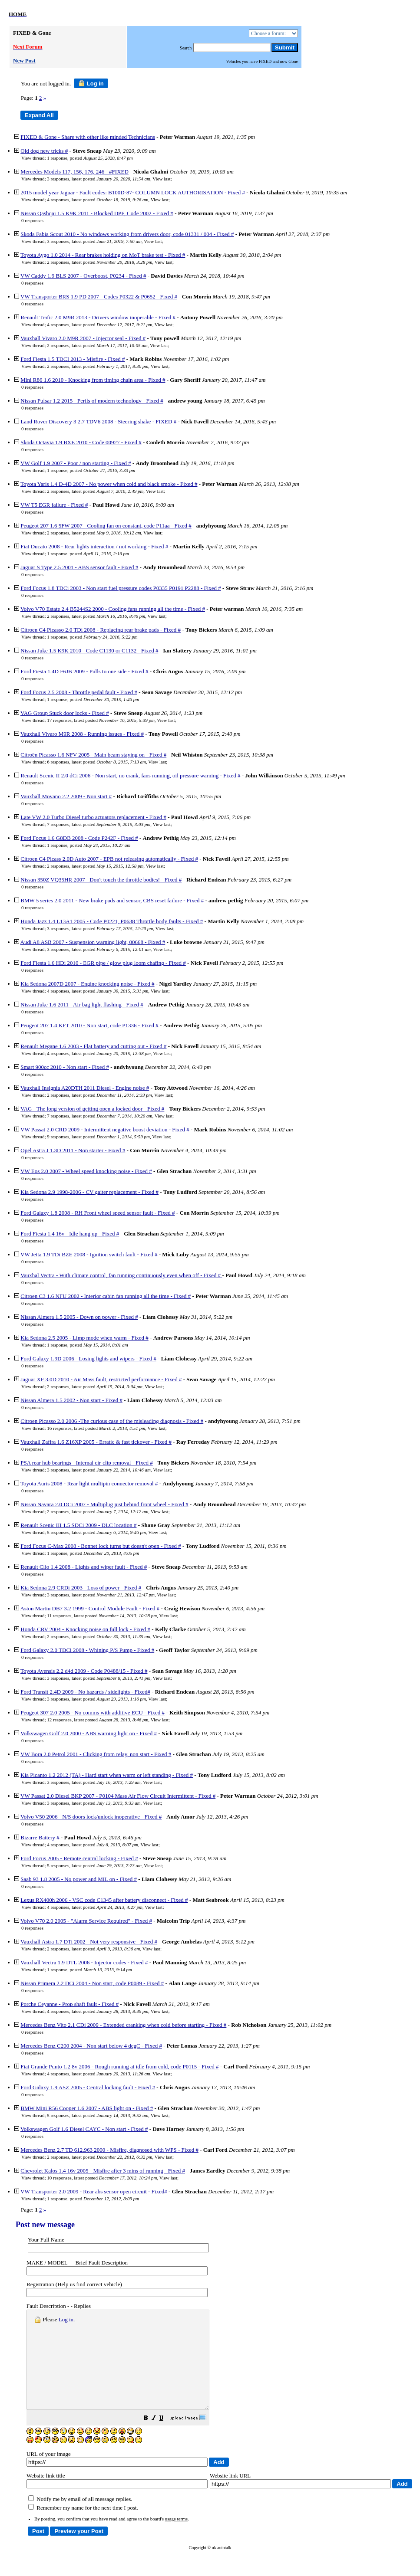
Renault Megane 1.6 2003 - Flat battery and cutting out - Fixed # (93, 1046)
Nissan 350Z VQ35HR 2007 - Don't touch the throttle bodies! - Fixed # (101, 879)
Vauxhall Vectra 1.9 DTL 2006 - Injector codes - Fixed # (84, 1962)
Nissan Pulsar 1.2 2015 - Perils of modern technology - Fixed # (91, 400)
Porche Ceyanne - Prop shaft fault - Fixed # (69, 2004)
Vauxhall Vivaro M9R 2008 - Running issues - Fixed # (82, 734)
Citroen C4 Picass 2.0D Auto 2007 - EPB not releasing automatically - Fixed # (109, 858)
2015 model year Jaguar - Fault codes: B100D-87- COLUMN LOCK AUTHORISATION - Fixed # (132, 192)
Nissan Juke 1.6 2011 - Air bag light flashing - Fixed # (81, 1004)
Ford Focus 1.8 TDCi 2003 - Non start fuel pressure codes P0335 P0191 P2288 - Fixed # (120, 588)
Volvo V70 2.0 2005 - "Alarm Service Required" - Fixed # (86, 1920)
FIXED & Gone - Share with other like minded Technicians (87, 137)
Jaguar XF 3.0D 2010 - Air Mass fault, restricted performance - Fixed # (101, 1379)
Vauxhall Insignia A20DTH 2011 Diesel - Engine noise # (84, 1088)
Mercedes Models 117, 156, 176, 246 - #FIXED (74, 171)
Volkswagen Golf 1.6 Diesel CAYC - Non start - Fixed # (84, 2129)
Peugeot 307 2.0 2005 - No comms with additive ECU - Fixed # (92, 1712)
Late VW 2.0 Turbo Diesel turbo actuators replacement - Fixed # (93, 817)
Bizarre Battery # (40, 1837)
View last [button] (161, 178)
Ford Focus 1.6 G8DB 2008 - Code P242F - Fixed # (79, 838)
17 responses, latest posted (101, 720)
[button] (167, 2438)
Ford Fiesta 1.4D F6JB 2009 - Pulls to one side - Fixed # (84, 671)
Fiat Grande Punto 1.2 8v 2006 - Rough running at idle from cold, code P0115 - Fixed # (119, 2066)
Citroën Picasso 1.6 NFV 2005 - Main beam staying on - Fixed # (93, 754)
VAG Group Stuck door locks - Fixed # (64, 713)
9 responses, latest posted (98, 1136)
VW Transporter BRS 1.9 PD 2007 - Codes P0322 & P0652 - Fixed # (98, 296)
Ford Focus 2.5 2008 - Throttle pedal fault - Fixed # (78, 692)
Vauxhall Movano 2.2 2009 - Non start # (66, 796)
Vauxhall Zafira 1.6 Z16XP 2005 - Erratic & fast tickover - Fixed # (96, 1442)
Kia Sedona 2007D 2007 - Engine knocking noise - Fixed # (87, 983)
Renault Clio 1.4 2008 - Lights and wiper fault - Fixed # (83, 1566)
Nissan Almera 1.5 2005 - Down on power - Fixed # (79, 1317)
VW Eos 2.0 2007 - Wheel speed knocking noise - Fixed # (86, 1171)
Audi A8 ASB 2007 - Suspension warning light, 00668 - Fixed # (92, 942)
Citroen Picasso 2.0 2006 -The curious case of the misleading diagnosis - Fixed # (111, 1421)
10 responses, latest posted (102, 2177)
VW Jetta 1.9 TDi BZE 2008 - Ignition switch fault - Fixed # (88, 1254)
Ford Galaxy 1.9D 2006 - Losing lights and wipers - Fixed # (88, 1358)
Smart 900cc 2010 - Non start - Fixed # (64, 1067)
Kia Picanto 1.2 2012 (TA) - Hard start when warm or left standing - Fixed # (106, 1775)
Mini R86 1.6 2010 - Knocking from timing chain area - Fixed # (92, 380)
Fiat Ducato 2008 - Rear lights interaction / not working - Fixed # (94, 546)
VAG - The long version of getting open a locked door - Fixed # (92, 1108)
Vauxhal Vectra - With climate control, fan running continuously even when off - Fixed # (121, 1275)
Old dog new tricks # (44, 150)
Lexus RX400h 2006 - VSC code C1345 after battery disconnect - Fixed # (104, 1900)
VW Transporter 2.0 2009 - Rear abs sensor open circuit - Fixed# (93, 2191)
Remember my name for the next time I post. (83, 2527)
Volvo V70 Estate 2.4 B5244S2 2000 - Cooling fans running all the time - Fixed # (112, 609)
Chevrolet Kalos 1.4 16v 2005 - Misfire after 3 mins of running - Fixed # (102, 2170)
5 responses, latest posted (96, 1532)
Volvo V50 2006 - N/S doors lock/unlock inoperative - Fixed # (91, 1816)
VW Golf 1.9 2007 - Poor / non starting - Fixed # (75, 463)
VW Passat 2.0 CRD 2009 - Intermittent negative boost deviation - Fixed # (104, 1129)
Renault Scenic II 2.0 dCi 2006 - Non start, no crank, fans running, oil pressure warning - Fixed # (130, 775)
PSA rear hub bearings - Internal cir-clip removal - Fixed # (86, 1462)
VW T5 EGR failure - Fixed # (54, 504)
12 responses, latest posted (97, 1719)
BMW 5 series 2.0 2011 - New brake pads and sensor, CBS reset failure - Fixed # (112, 900)
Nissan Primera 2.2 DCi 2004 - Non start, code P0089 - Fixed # (92, 1983)
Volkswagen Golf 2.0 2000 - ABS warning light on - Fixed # (88, 1733)
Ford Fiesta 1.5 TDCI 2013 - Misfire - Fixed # (72, 359)
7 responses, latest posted (98, 824)
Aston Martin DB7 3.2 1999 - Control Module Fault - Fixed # (90, 1608)
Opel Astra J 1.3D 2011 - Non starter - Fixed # (72, 1150)
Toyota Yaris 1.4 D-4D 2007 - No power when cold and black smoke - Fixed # (108, 484)
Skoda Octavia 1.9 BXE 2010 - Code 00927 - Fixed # (80, 442)
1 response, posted (89, 158)
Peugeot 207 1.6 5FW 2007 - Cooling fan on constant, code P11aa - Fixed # (106, 525)
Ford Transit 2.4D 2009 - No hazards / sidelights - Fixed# (85, 1691)
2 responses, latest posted (99, 262)
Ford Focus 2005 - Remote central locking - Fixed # (79, 1858)
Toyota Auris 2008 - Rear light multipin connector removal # (89, 1483)
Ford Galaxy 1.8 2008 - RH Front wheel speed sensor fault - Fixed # (97, 1212)
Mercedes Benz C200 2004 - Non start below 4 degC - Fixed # (91, 2045)
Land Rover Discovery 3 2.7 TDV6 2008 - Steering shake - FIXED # (98, 421)
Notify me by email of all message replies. (80, 2518)
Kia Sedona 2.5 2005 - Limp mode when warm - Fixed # (84, 1337)
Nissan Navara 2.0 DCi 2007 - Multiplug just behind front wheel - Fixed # (104, 1504)
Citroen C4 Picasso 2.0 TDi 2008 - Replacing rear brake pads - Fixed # (100, 629)
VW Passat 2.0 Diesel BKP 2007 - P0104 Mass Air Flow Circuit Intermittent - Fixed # (117, 1796)
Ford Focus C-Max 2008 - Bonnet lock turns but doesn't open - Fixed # (100, 1546)
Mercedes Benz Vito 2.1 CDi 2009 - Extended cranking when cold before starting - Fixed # (123, 2025)
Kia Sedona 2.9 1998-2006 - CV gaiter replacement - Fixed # (89, 1192)
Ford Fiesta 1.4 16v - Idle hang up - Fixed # (69, 1233)
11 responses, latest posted (102, 1615)
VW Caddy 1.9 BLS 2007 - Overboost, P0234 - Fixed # (83, 275)
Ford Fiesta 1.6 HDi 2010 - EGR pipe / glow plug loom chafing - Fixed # (103, 963)
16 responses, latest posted (96, 1428)
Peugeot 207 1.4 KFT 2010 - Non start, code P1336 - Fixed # (89, 1025)
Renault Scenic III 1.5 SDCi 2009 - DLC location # (78, 1525)
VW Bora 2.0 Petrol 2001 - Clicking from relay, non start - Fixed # (95, 1754)
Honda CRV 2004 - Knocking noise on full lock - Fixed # (85, 1629)
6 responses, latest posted (96, 761)
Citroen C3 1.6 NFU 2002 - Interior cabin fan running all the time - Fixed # (105, 1296)
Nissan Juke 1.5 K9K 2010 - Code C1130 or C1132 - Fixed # (89, 650)
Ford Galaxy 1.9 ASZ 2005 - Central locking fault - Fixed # (87, 2087)
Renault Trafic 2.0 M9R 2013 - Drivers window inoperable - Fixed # (98, 317)
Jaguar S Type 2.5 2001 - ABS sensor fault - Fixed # (79, 567)
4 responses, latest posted (97, 199)
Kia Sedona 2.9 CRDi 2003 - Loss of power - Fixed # (80, 1587)
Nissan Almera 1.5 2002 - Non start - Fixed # (71, 1400)
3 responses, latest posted (98, 178)
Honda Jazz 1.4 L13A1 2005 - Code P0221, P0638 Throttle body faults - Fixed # (111, 921)
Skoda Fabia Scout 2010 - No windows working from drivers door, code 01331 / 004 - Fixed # (127, 234)
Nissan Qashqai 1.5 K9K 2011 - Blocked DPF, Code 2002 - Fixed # (96, 213)
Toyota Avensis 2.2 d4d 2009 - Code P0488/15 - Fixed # (83, 1671)
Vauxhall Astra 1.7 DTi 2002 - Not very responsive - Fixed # (88, 1941)
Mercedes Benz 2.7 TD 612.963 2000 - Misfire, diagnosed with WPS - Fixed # (109, 2150)
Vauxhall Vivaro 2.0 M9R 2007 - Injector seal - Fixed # (83, 338)
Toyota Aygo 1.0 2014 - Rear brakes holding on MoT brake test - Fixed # (102, 255)
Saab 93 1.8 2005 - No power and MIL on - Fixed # (78, 1879)
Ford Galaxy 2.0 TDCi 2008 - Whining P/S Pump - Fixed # (87, 1650)
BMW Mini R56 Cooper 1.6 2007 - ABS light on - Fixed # (86, 2108)
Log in (91, 83)
